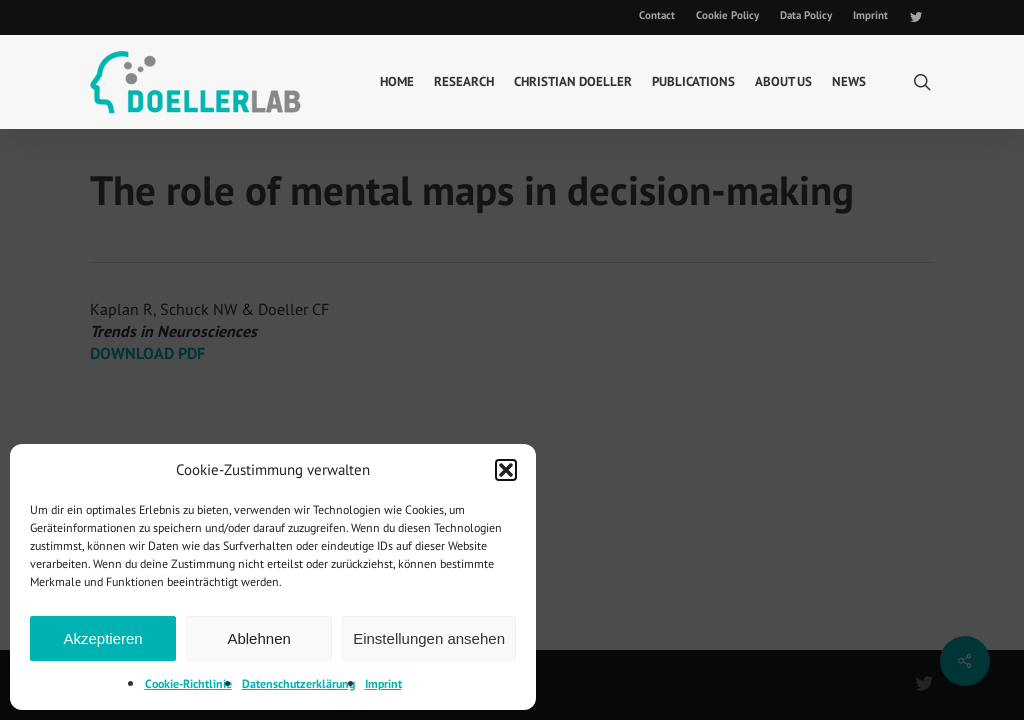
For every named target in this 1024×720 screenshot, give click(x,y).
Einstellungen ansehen (429, 638)
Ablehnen (258, 638)
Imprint (383, 683)
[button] (506, 470)
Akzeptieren (102, 638)
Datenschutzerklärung (298, 683)
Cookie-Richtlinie (188, 683)
